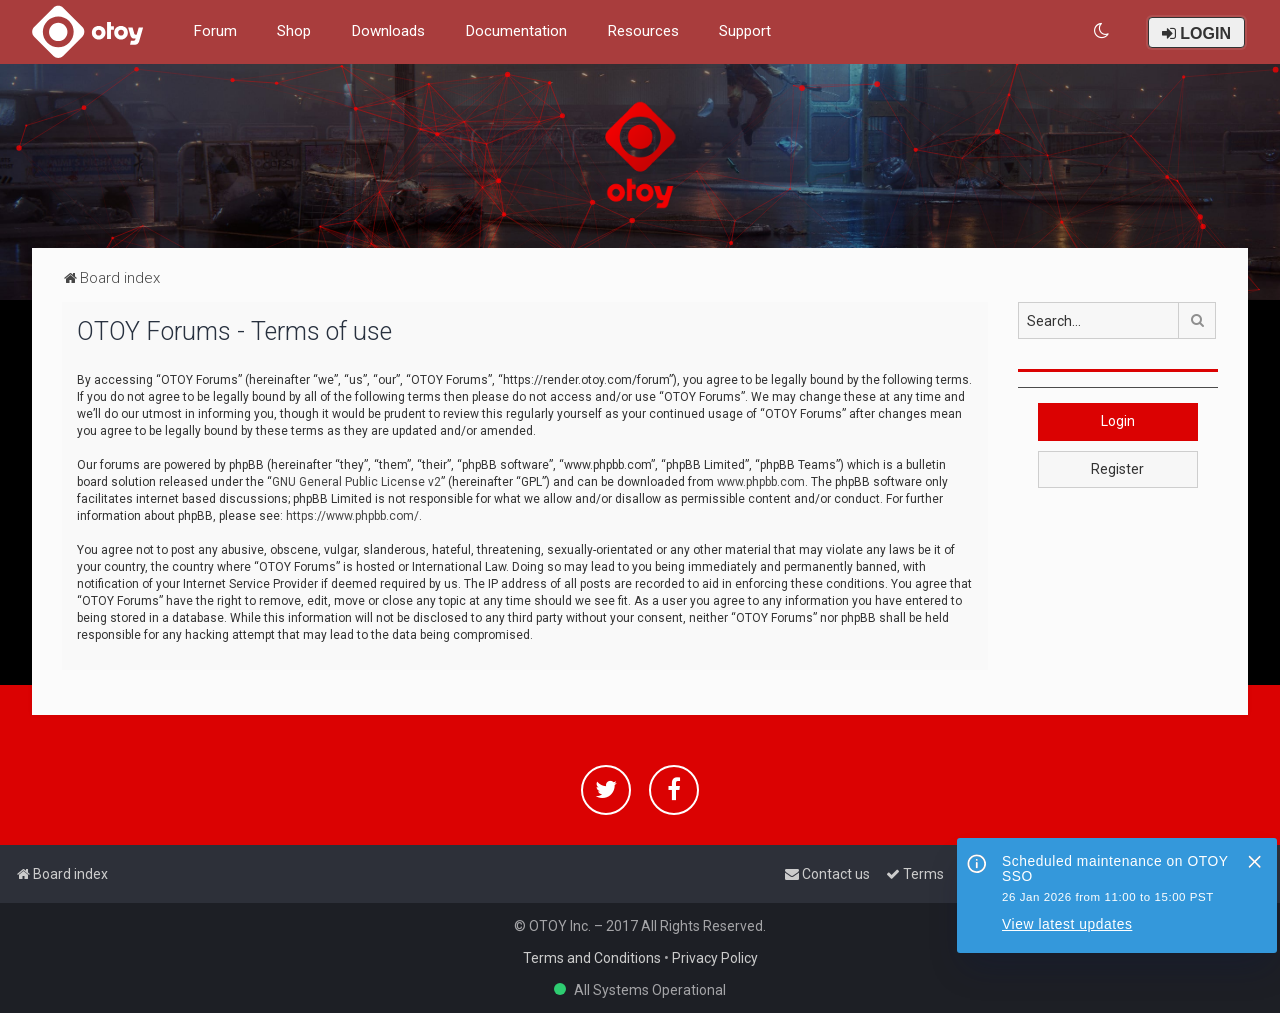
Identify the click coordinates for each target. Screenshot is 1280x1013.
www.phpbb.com (761, 482)
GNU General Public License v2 (356, 482)
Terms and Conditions (592, 958)
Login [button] (1118, 421)
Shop (294, 31)
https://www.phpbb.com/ (352, 516)
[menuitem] (1102, 31)
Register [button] (1117, 469)
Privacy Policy (715, 958)
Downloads (388, 31)
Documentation (516, 31)
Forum (215, 31)
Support (745, 31)
